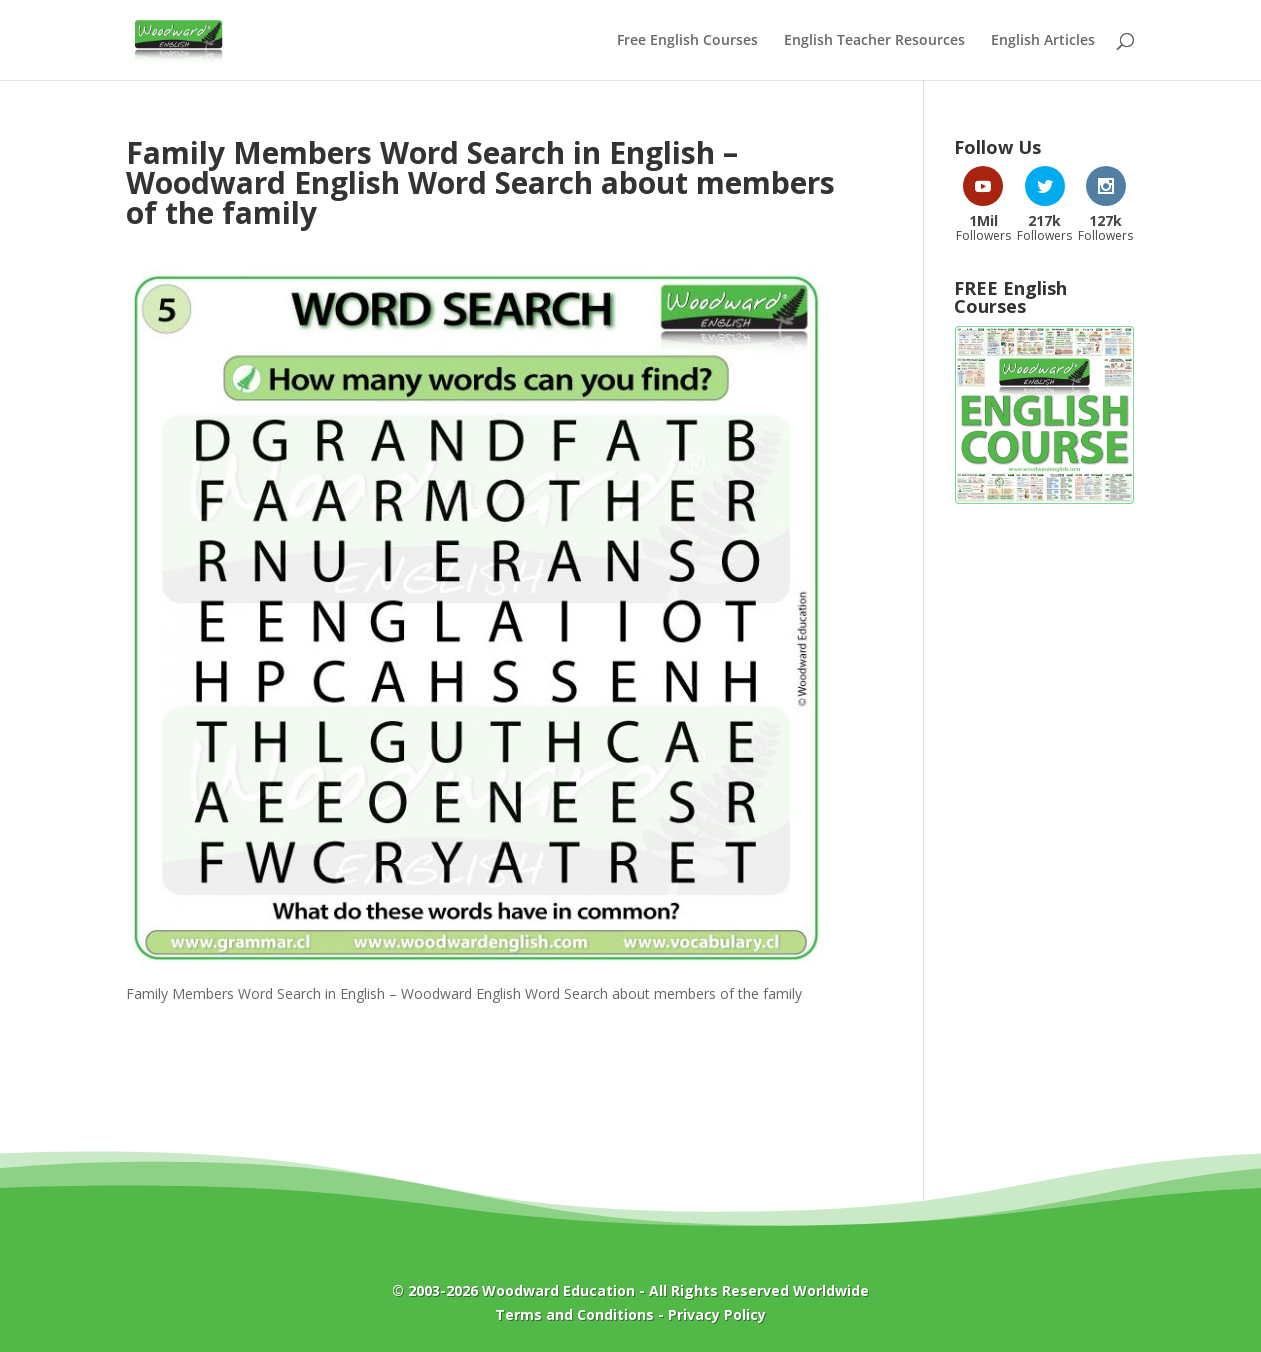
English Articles (1043, 41)
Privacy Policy (717, 1314)
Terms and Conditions (574, 1314)
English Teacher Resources (874, 41)
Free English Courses (687, 41)
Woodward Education (558, 1290)
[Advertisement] (1044, 842)
